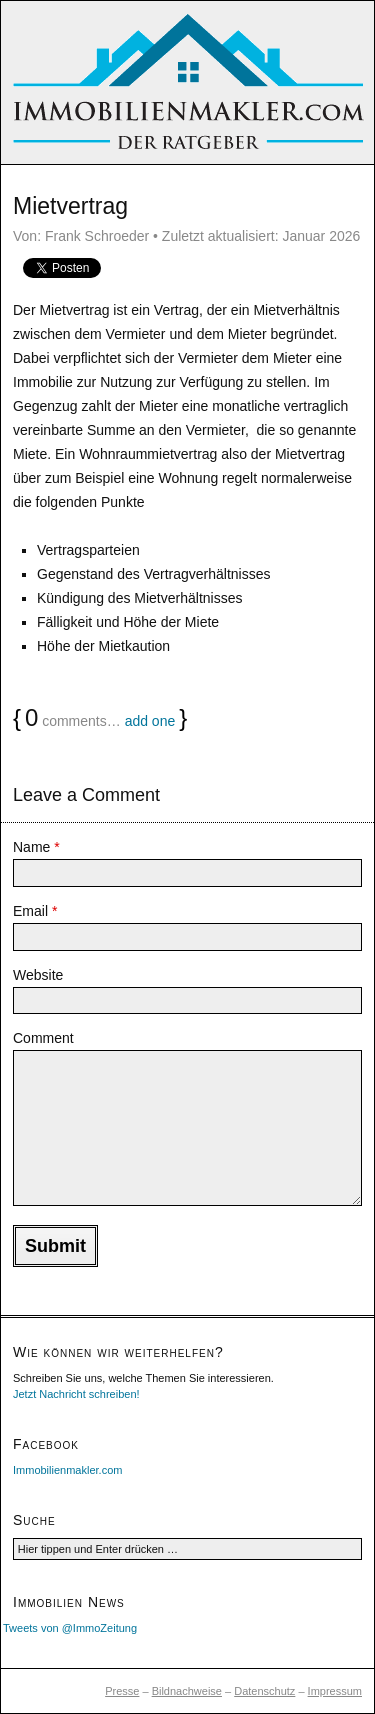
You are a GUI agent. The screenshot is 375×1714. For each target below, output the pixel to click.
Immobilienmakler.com (67, 1470)
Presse (122, 1691)
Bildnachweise (187, 1691)
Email (35, 911)
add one (150, 721)
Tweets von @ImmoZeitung (70, 1628)
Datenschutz (264, 1691)
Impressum (335, 1691)
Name (36, 847)
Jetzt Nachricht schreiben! (76, 1394)
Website (38, 975)
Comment (43, 1038)
